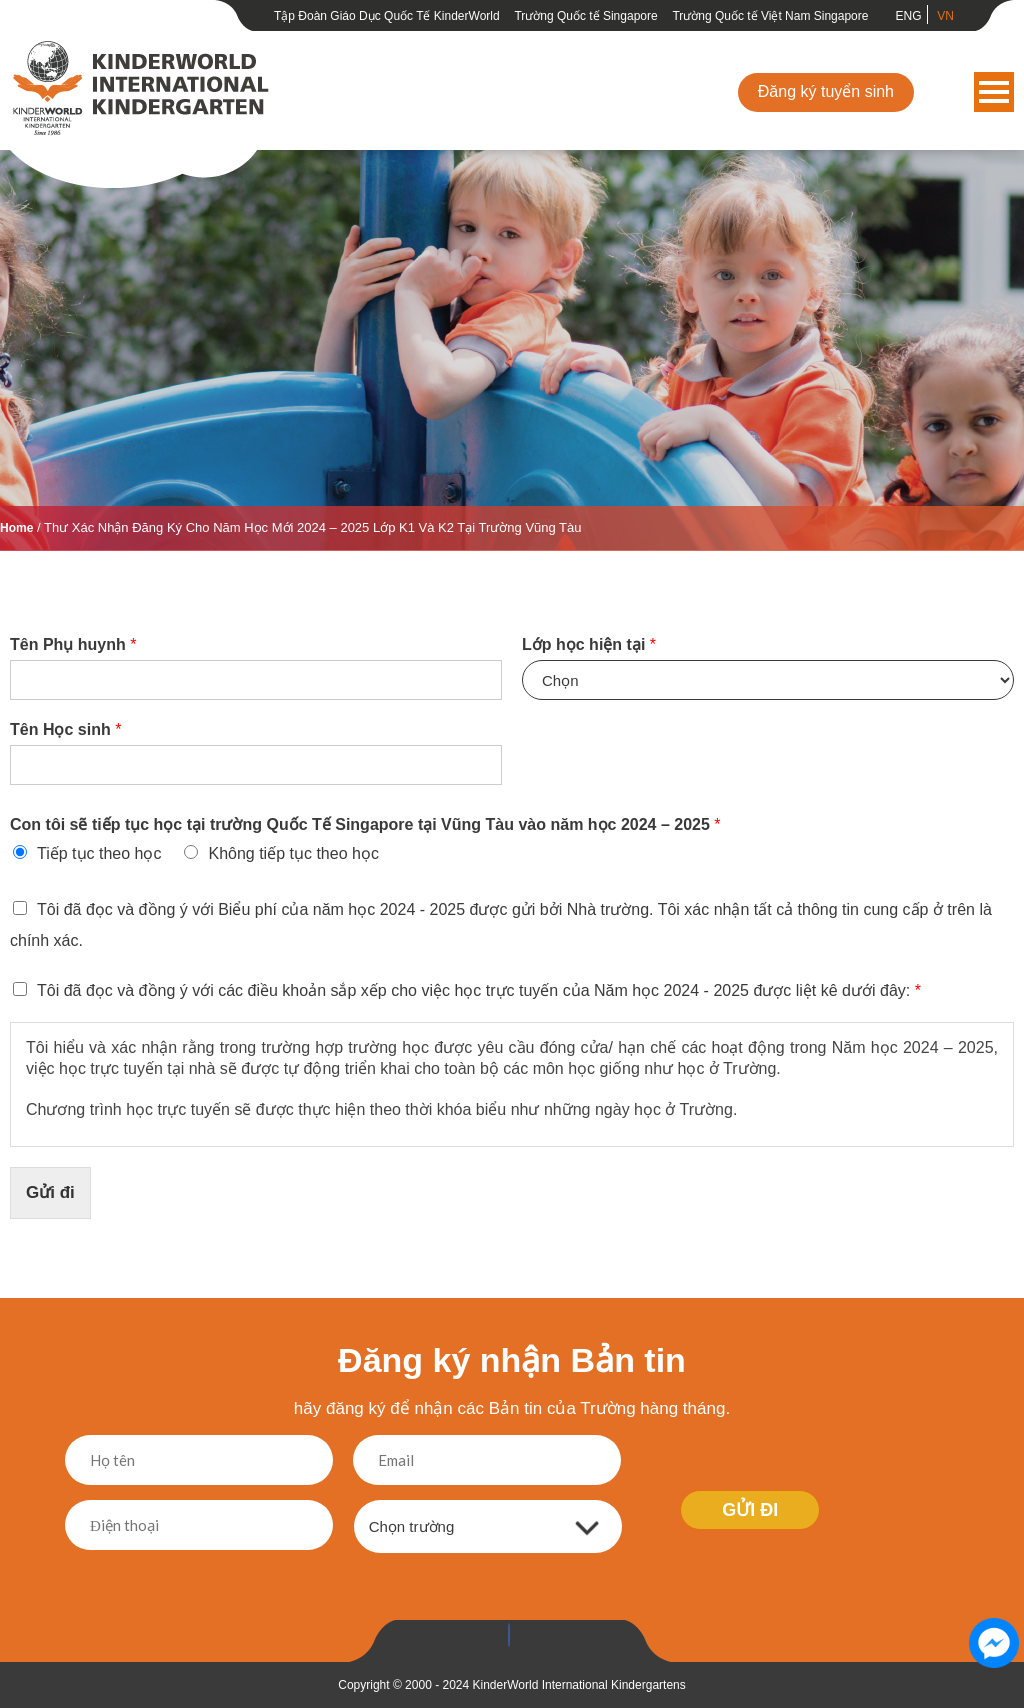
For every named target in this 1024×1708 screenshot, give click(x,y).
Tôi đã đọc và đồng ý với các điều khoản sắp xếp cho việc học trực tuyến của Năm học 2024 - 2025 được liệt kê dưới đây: (479, 990)
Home (16, 528)
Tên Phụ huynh (73, 644)
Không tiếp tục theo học (293, 853)
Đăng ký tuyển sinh (826, 91)
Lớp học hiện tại (589, 644)
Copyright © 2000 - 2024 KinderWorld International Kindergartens (512, 1685)
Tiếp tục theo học (99, 853)
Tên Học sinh (65, 729)
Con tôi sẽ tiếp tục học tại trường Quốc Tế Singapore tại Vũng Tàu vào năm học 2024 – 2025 (365, 824)
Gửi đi (50, 1192)
